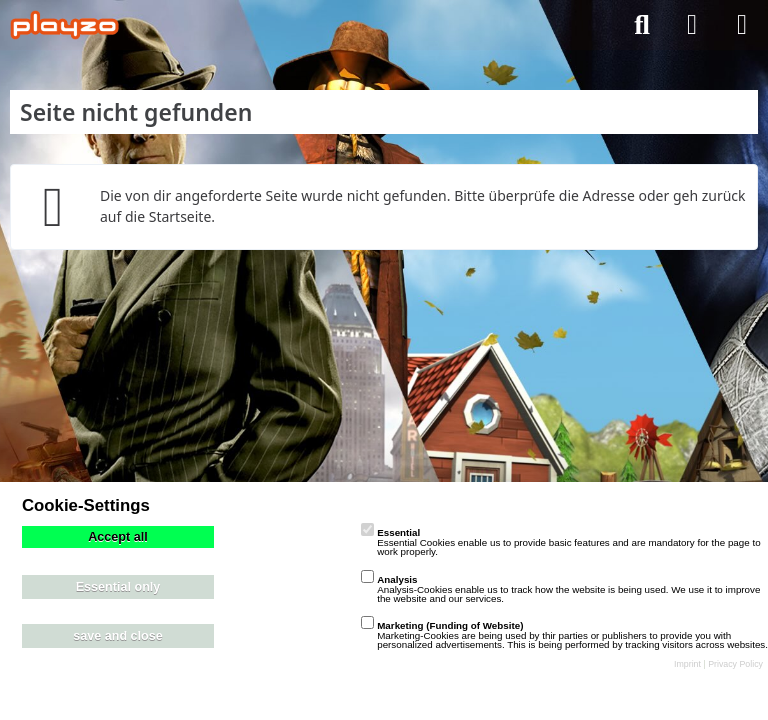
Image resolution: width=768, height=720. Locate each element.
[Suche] (642, 25)
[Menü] (742, 25)
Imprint (687, 664)
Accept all (118, 537)
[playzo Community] (64, 25)
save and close (118, 636)
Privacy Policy (735, 664)
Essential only (118, 587)
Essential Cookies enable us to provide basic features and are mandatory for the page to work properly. (560, 542)
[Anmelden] (692, 25)
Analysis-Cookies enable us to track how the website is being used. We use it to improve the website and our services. (560, 589)
